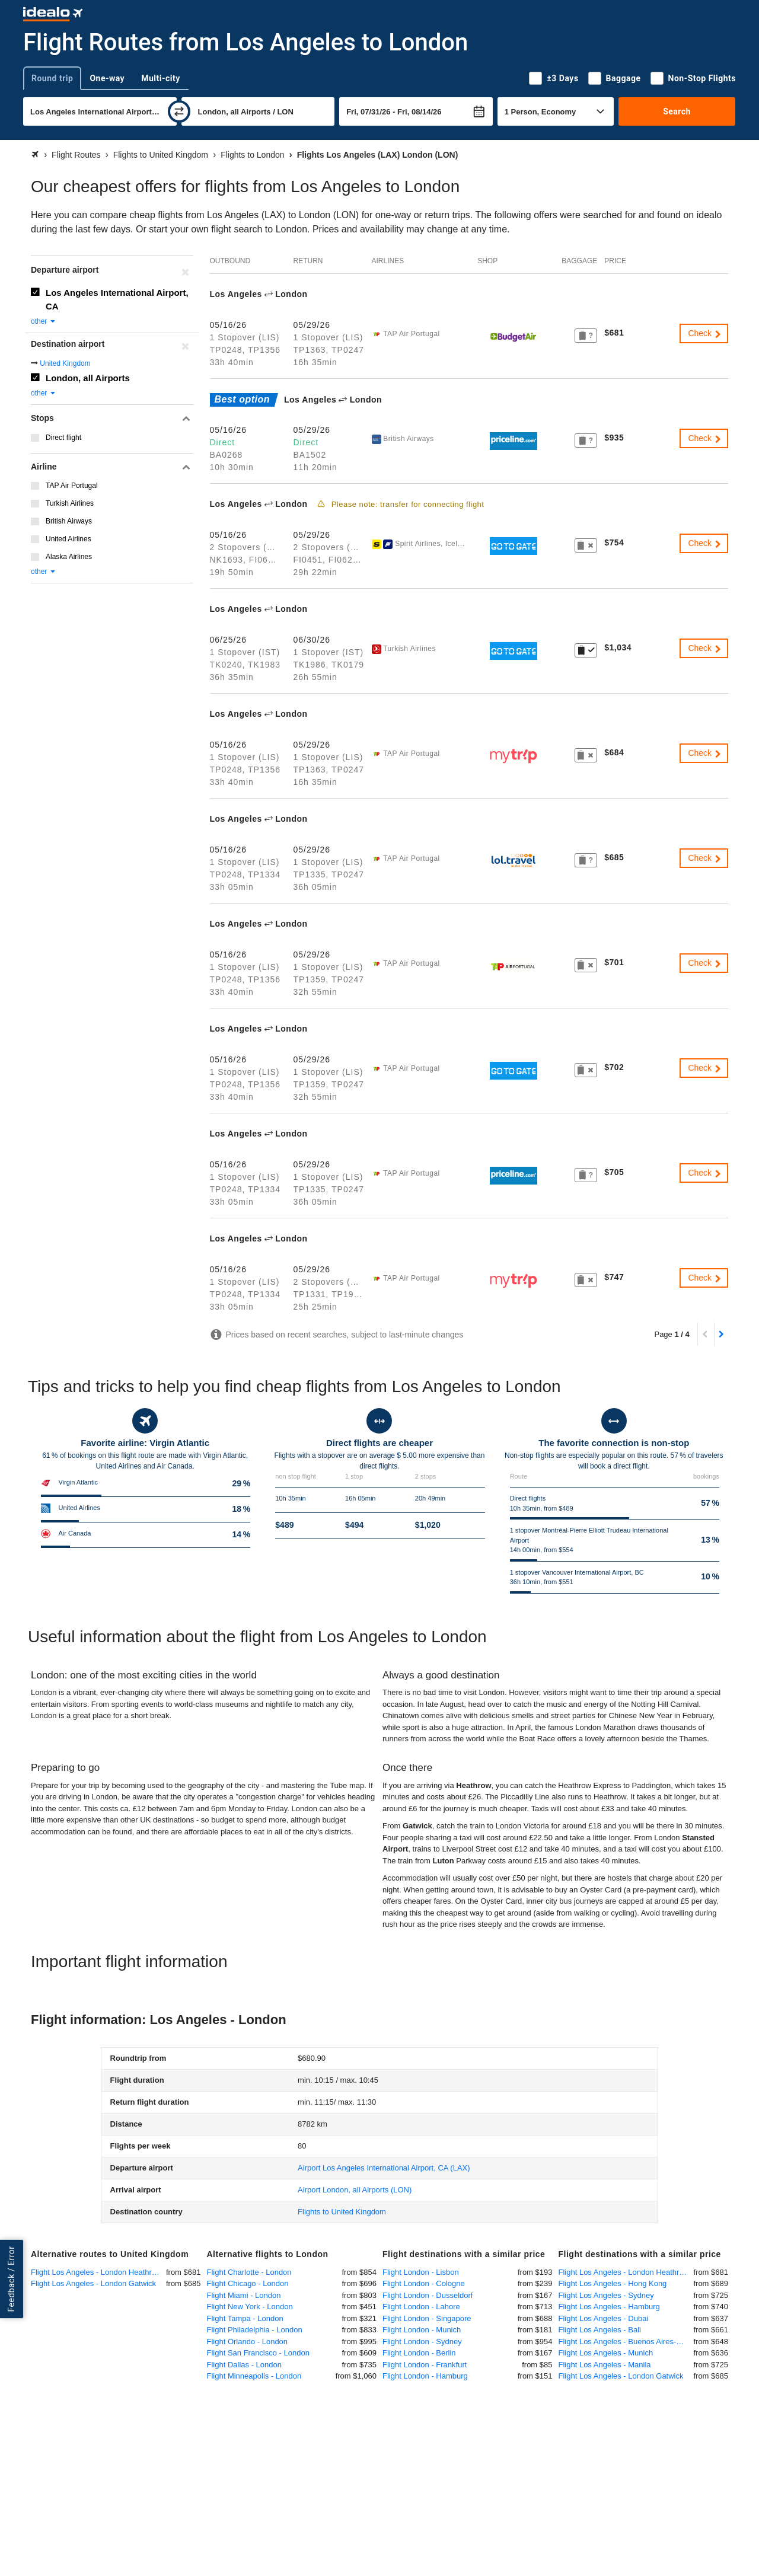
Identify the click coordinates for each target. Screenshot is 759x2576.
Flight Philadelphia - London (254, 2329)
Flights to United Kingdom (342, 2211)
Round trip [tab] (52, 78)
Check (705, 333)
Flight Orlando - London (247, 2341)
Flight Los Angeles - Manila (605, 2364)
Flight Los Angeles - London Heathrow (96, 2272)
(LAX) (384, 2167)
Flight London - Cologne (423, 2283)
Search (677, 111)
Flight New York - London (250, 2306)
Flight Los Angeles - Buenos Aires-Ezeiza (626, 2341)
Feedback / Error (11, 2279)
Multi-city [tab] (160, 78)
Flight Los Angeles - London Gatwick (93, 2283)
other (43, 321)
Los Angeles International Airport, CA (117, 299)
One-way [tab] (107, 78)
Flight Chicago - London (248, 2283)
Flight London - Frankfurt (424, 2364)
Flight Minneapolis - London (254, 2375)
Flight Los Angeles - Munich (606, 2352)
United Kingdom (65, 363)
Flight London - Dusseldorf (427, 2295)
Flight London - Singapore (426, 2318)
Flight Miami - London (244, 2295)
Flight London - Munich (421, 2329)
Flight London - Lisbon (420, 2272)
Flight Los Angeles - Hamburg (609, 2306)
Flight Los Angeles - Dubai (604, 2318)
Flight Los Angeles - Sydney (606, 2295)
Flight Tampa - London (245, 2318)
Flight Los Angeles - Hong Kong (613, 2283)
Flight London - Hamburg (425, 2375)
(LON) (355, 2189)
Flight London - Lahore (421, 2306)
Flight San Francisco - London (258, 2352)
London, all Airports (88, 378)
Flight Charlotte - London (249, 2272)
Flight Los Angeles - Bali (600, 2329)
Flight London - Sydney (422, 2341)
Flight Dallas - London (244, 2364)
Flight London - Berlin (419, 2352)
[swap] (179, 111)
